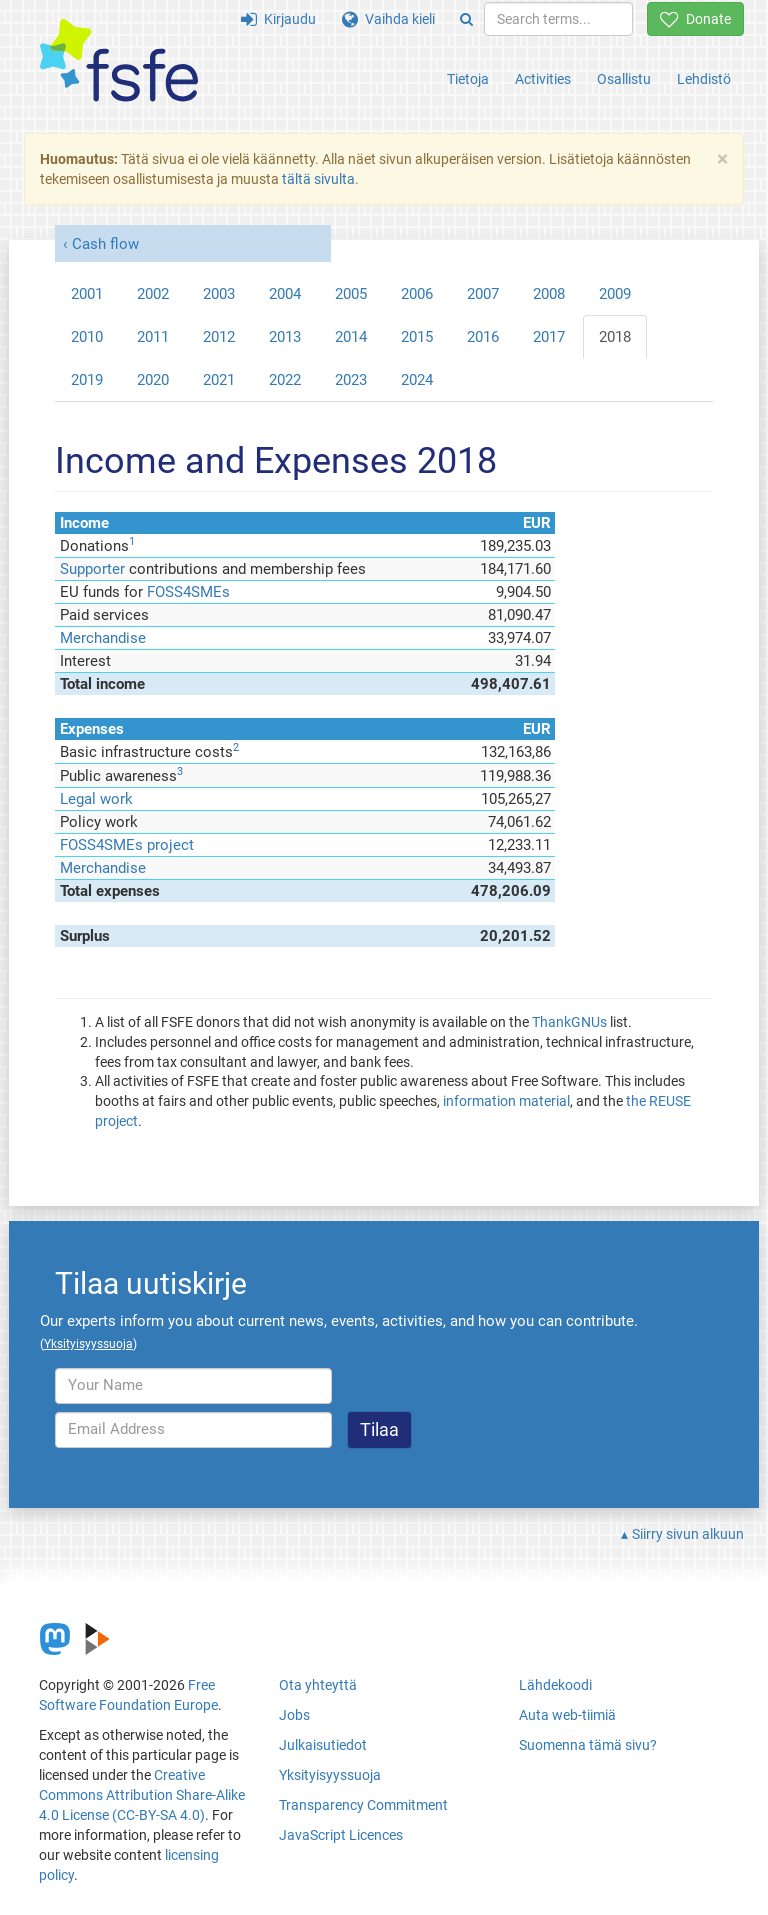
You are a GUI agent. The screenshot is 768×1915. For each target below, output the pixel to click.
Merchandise (103, 638)
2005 (351, 294)
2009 (615, 294)
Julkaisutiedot (323, 1745)
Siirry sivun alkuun (688, 1534)
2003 (219, 294)
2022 (285, 380)
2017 (549, 337)
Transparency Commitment (363, 1805)
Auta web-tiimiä (567, 1715)
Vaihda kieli (388, 19)
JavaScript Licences (341, 1835)
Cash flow (105, 244)
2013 (285, 337)
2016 (483, 337)
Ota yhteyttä (318, 1685)
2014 (351, 337)
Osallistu (624, 79)
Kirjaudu (278, 19)
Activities (543, 79)
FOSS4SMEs (188, 592)
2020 (153, 380)
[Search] (466, 19)
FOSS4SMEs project (127, 845)
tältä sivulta (318, 179)
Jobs (294, 1715)
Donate (695, 19)
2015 (417, 337)
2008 (549, 294)
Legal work (96, 799)
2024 (417, 380)
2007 (483, 294)
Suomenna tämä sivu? (588, 1745)
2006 (417, 294)
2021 (219, 380)
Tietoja (468, 79)
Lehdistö (704, 79)
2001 (87, 294)
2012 (219, 337)
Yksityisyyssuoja (330, 1775)
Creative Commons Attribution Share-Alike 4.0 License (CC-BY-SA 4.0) (142, 1795)
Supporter (92, 569)
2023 (351, 380)
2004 (285, 294)
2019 (87, 380)
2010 (87, 337)
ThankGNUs (569, 1022)
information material (506, 1101)
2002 (153, 294)
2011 (153, 337)
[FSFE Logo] (119, 61)
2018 (615, 337)
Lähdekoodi (555, 1685)
